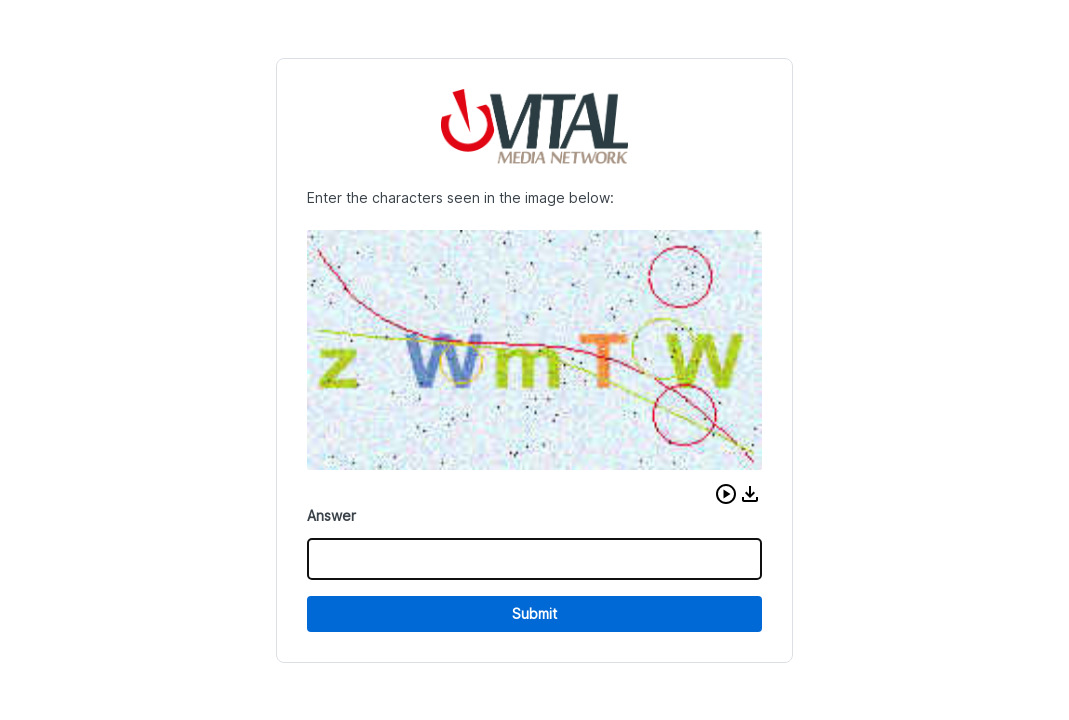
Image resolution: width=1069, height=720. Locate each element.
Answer (331, 515)
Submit (534, 613)
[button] (726, 494)
